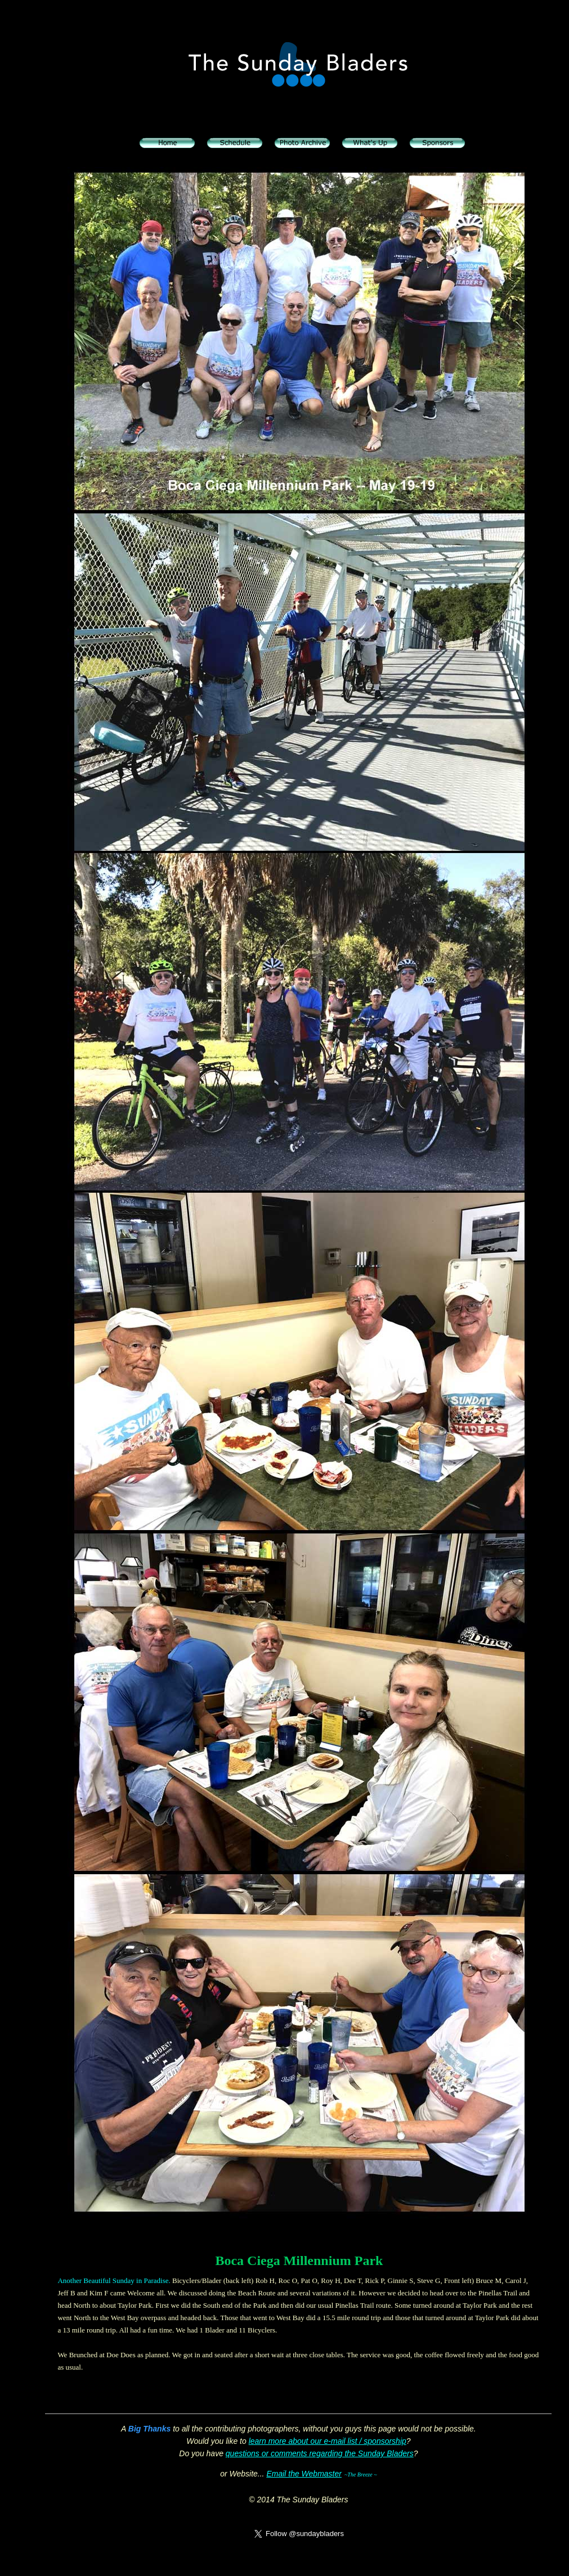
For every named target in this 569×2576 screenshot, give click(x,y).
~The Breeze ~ (360, 2474)
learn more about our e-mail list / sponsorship (327, 2441)
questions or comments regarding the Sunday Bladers (320, 2453)
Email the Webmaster (304, 2473)
